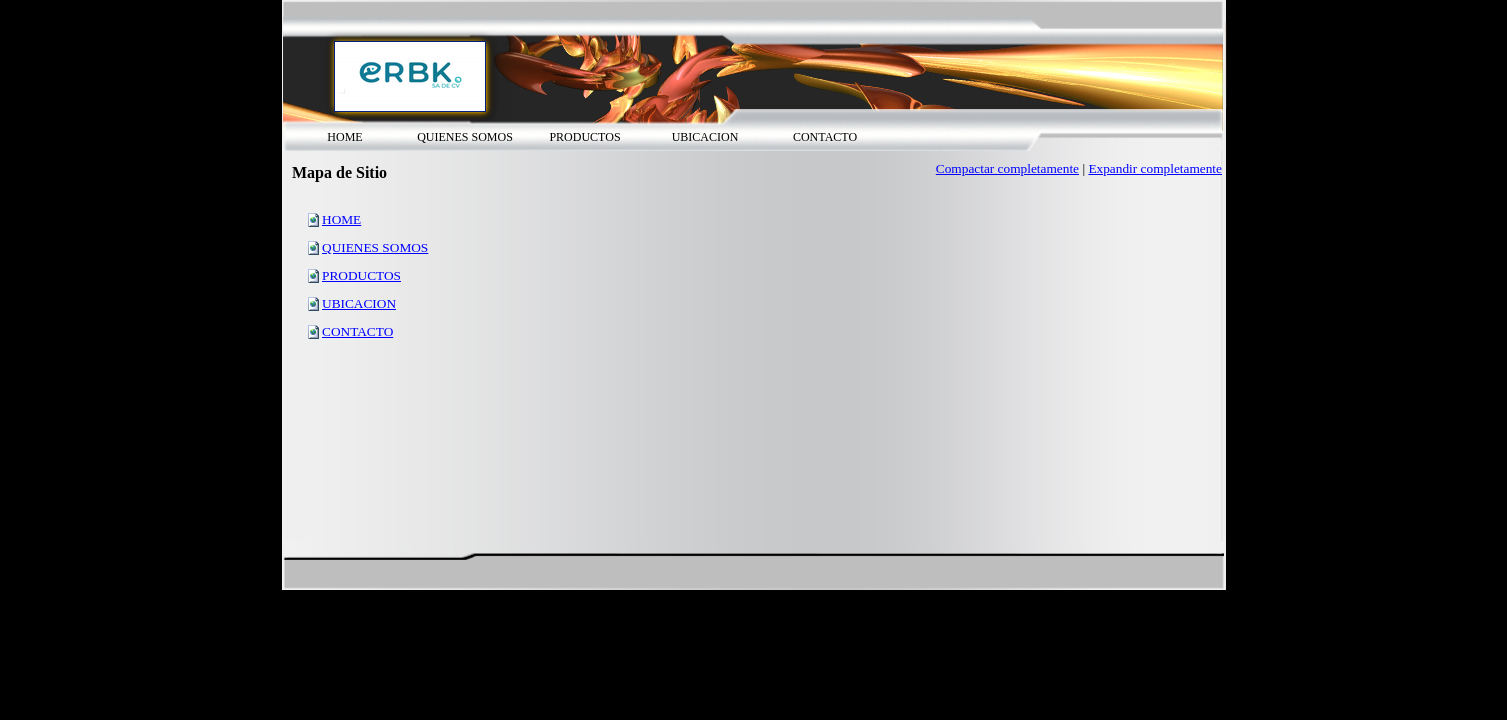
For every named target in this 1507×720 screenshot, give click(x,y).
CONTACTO (357, 331)
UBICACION (359, 303)
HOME (341, 219)
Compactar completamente (1007, 168)
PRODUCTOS (361, 275)
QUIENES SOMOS (375, 247)
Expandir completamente (1155, 168)
